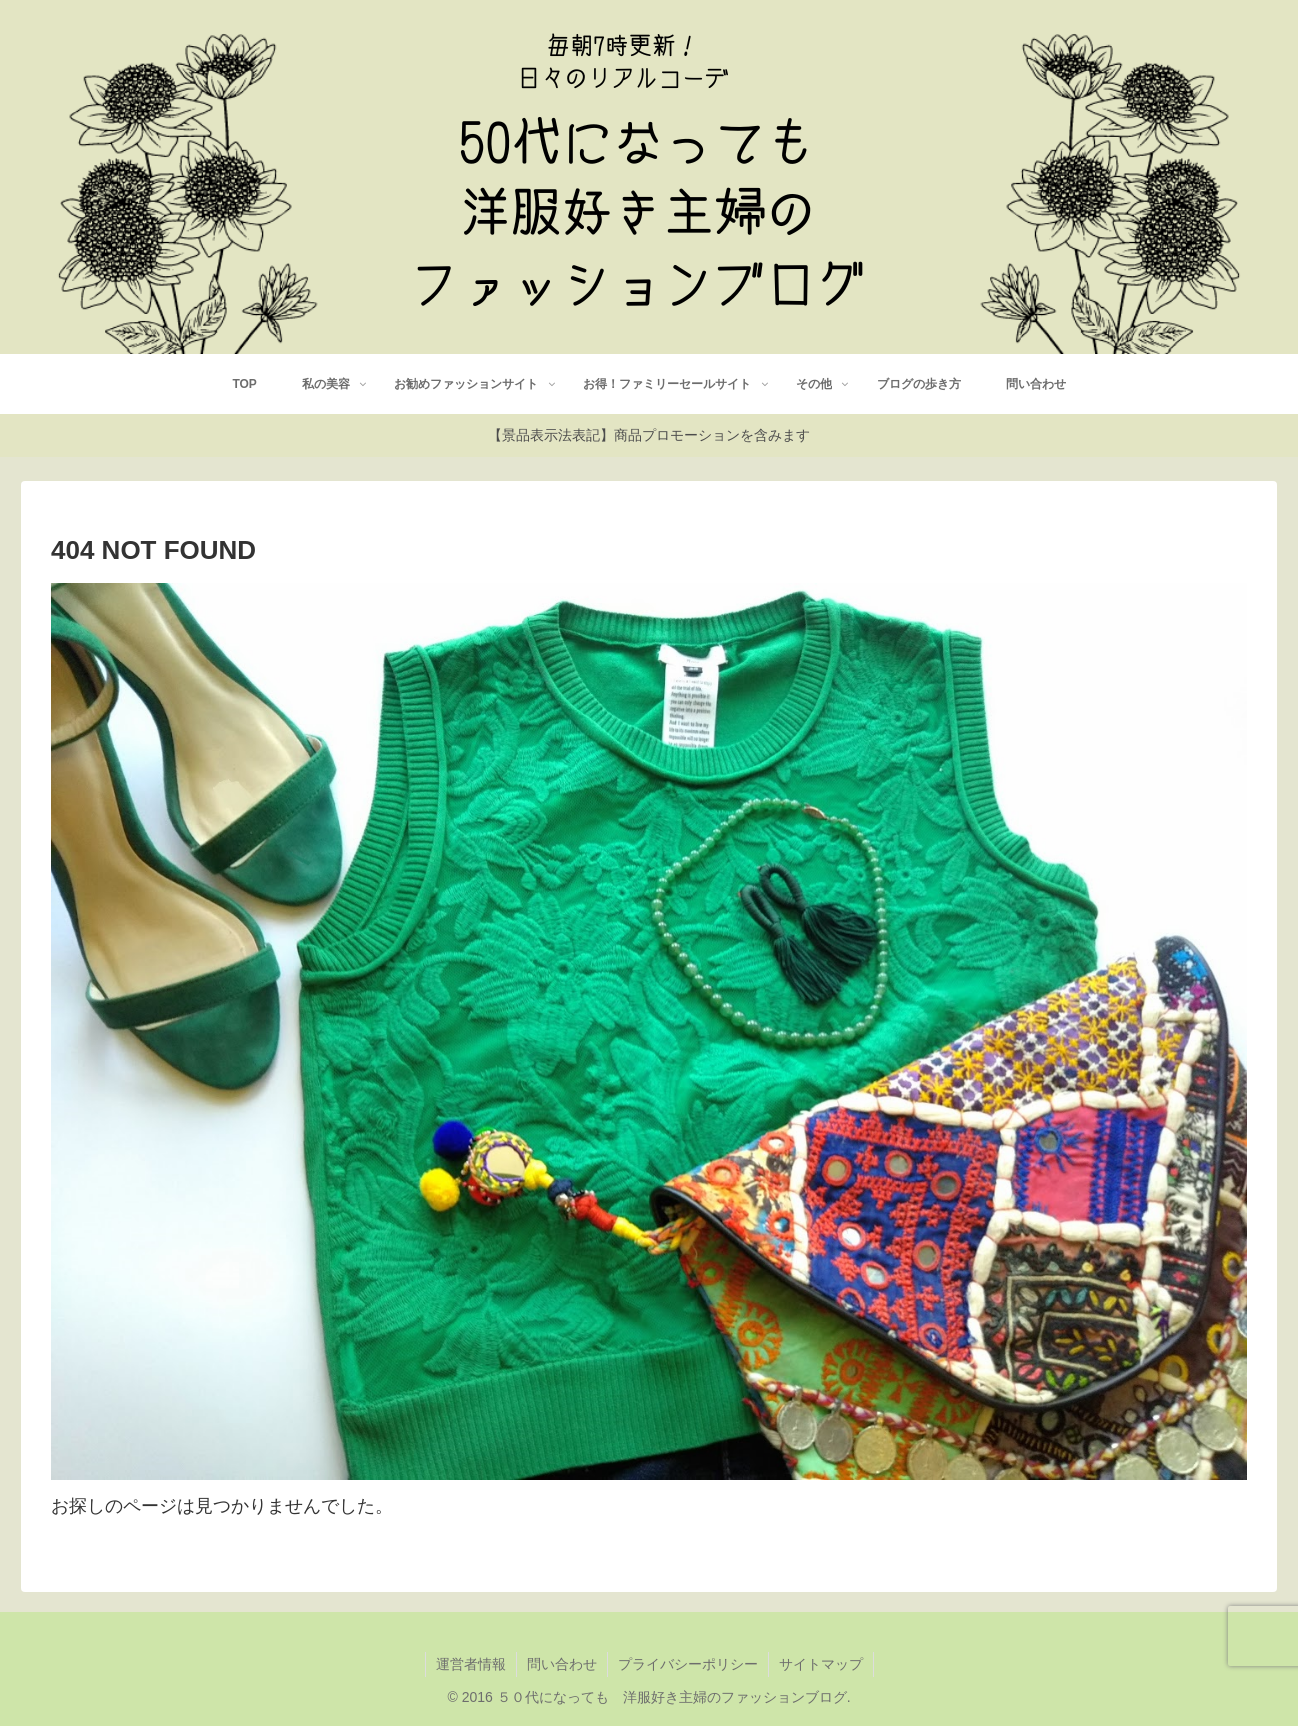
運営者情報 (471, 1664)
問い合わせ (562, 1664)
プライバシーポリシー (688, 1664)
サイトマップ (821, 1664)
